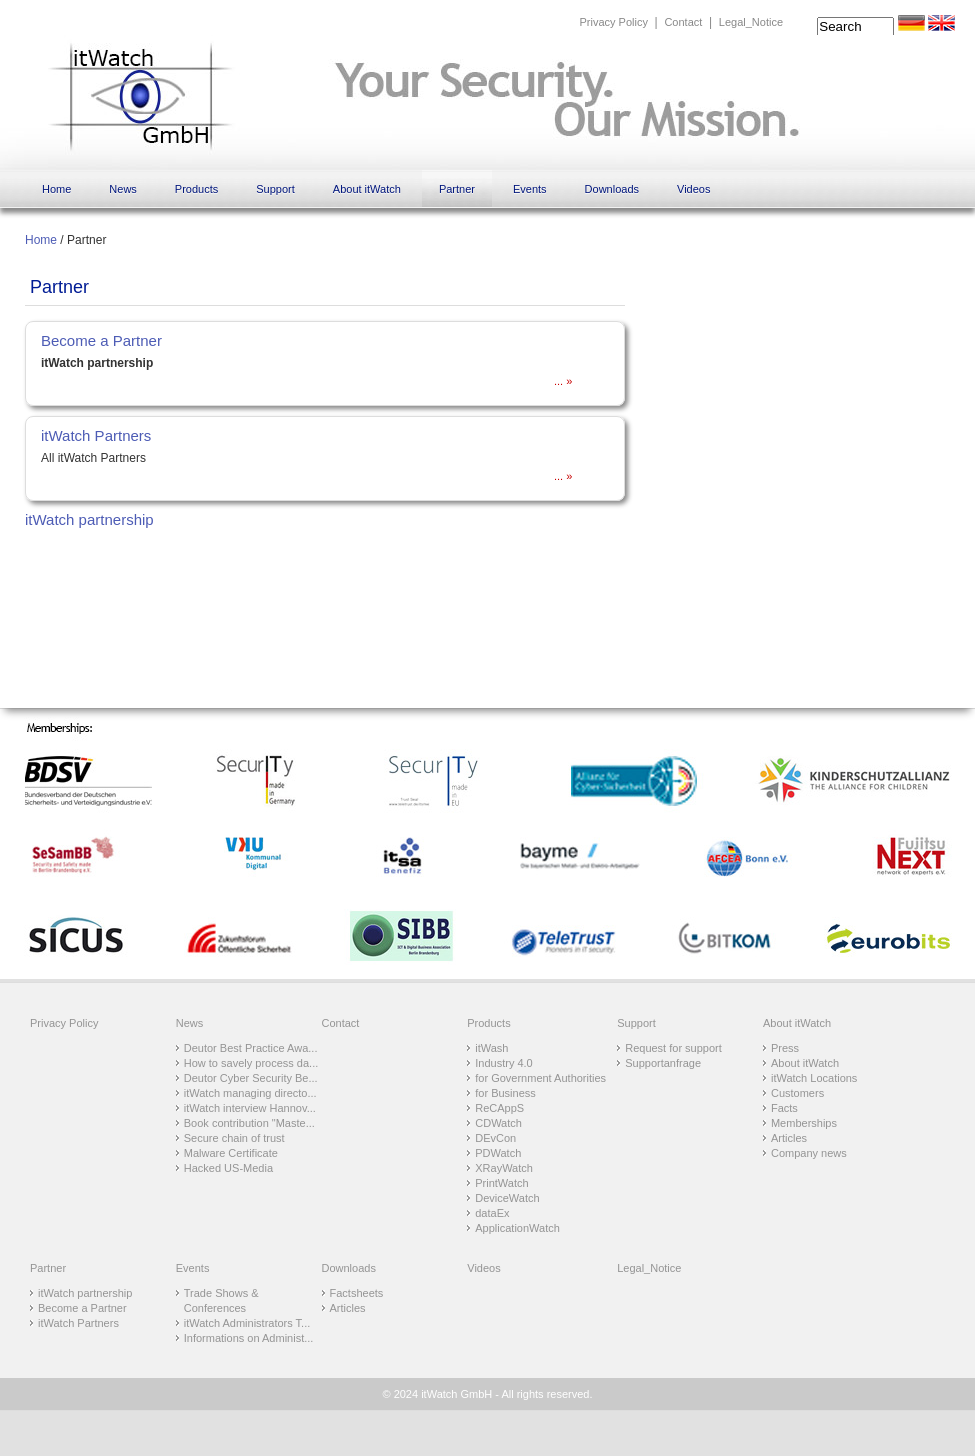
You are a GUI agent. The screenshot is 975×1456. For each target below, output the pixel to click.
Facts (784, 1108)
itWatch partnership (89, 519)
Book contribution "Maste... (249, 1123)
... (560, 381)
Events (530, 189)
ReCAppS (499, 1108)
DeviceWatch (507, 1198)
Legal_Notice (751, 22)
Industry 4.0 (503, 1063)
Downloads (612, 189)
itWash (491, 1048)
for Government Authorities (540, 1078)
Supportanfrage (663, 1063)
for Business (505, 1093)
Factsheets (357, 1293)
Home (56, 189)
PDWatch (498, 1153)
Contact (683, 22)
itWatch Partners (96, 435)
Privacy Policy (613, 22)
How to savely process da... (251, 1063)
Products (196, 189)
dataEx (492, 1213)
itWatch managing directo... (250, 1093)
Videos (693, 189)
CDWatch (498, 1123)
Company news (809, 1153)
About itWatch (367, 189)
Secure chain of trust (234, 1138)
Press (785, 1048)
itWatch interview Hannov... (250, 1108)
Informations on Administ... (249, 1338)
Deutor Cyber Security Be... (251, 1078)
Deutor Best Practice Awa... (251, 1048)
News (123, 189)
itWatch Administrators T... (247, 1323)
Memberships (804, 1123)
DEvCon (495, 1138)
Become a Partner (101, 340)
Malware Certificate (231, 1153)
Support (275, 189)
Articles (789, 1138)
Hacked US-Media (228, 1168)
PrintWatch (501, 1183)
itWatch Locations (814, 1078)
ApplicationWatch (517, 1228)
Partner (457, 189)
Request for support (673, 1048)
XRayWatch (504, 1168)
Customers (797, 1093)
